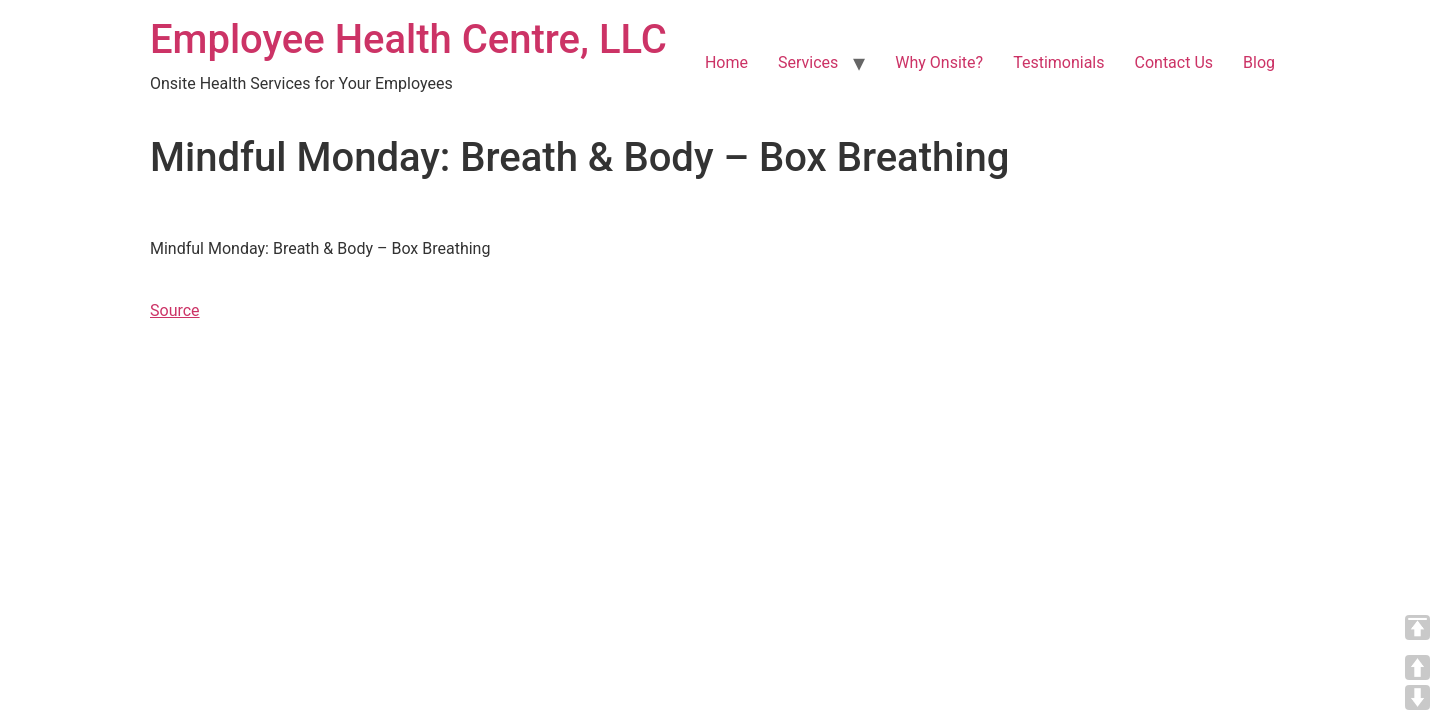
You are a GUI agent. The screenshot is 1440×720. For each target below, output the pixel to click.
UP (1417, 667)
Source (175, 310)
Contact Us (1174, 62)
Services (808, 62)
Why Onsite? (939, 62)
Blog (1259, 62)
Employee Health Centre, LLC (408, 39)
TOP (1417, 627)
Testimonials (1058, 62)
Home (726, 62)
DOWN (1417, 697)
